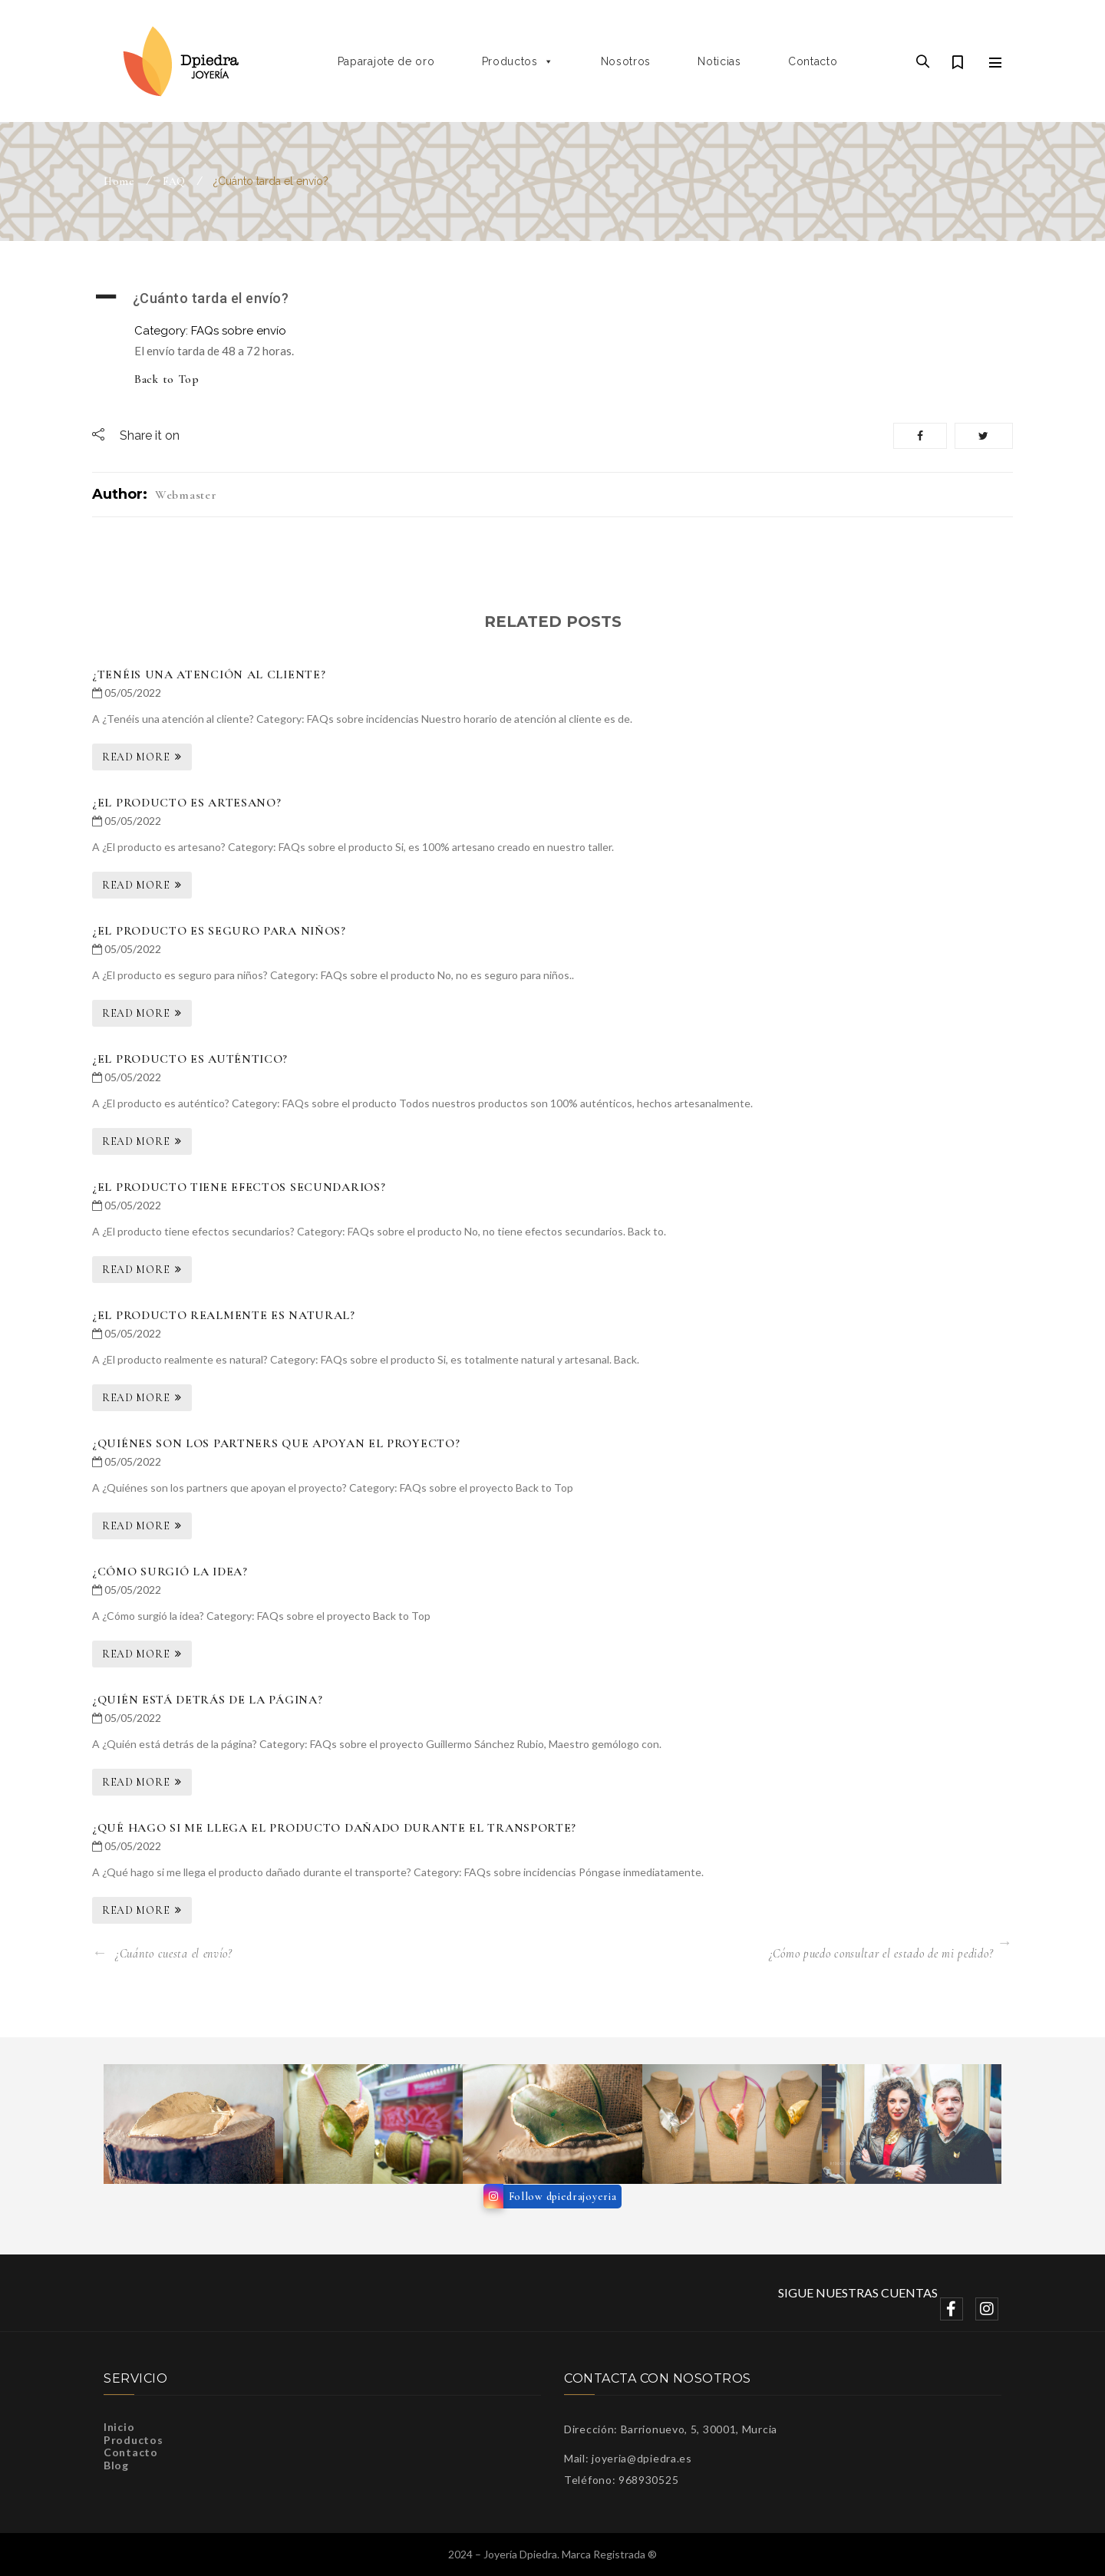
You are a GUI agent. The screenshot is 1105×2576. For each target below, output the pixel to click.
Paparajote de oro (386, 61)
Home (119, 181)
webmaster (185, 495)
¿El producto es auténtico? (190, 1059)
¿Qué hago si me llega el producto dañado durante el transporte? (334, 1828)
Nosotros (626, 61)
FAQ (174, 181)
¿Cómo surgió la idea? (170, 1571)
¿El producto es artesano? (187, 802)
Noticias (719, 61)
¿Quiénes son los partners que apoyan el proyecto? (276, 1443)
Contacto (813, 61)
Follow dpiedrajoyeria (563, 2196)
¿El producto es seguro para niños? (219, 930)
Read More (136, 757)
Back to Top (167, 379)
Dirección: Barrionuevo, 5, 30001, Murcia (670, 2429)
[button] (552, 298)
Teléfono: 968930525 (621, 2479)
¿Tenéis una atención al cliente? (208, 674)
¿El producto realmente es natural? (223, 1315)
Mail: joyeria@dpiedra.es (628, 2458)
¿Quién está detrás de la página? (207, 1699)
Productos (518, 61)
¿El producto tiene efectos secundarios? (238, 1187)
